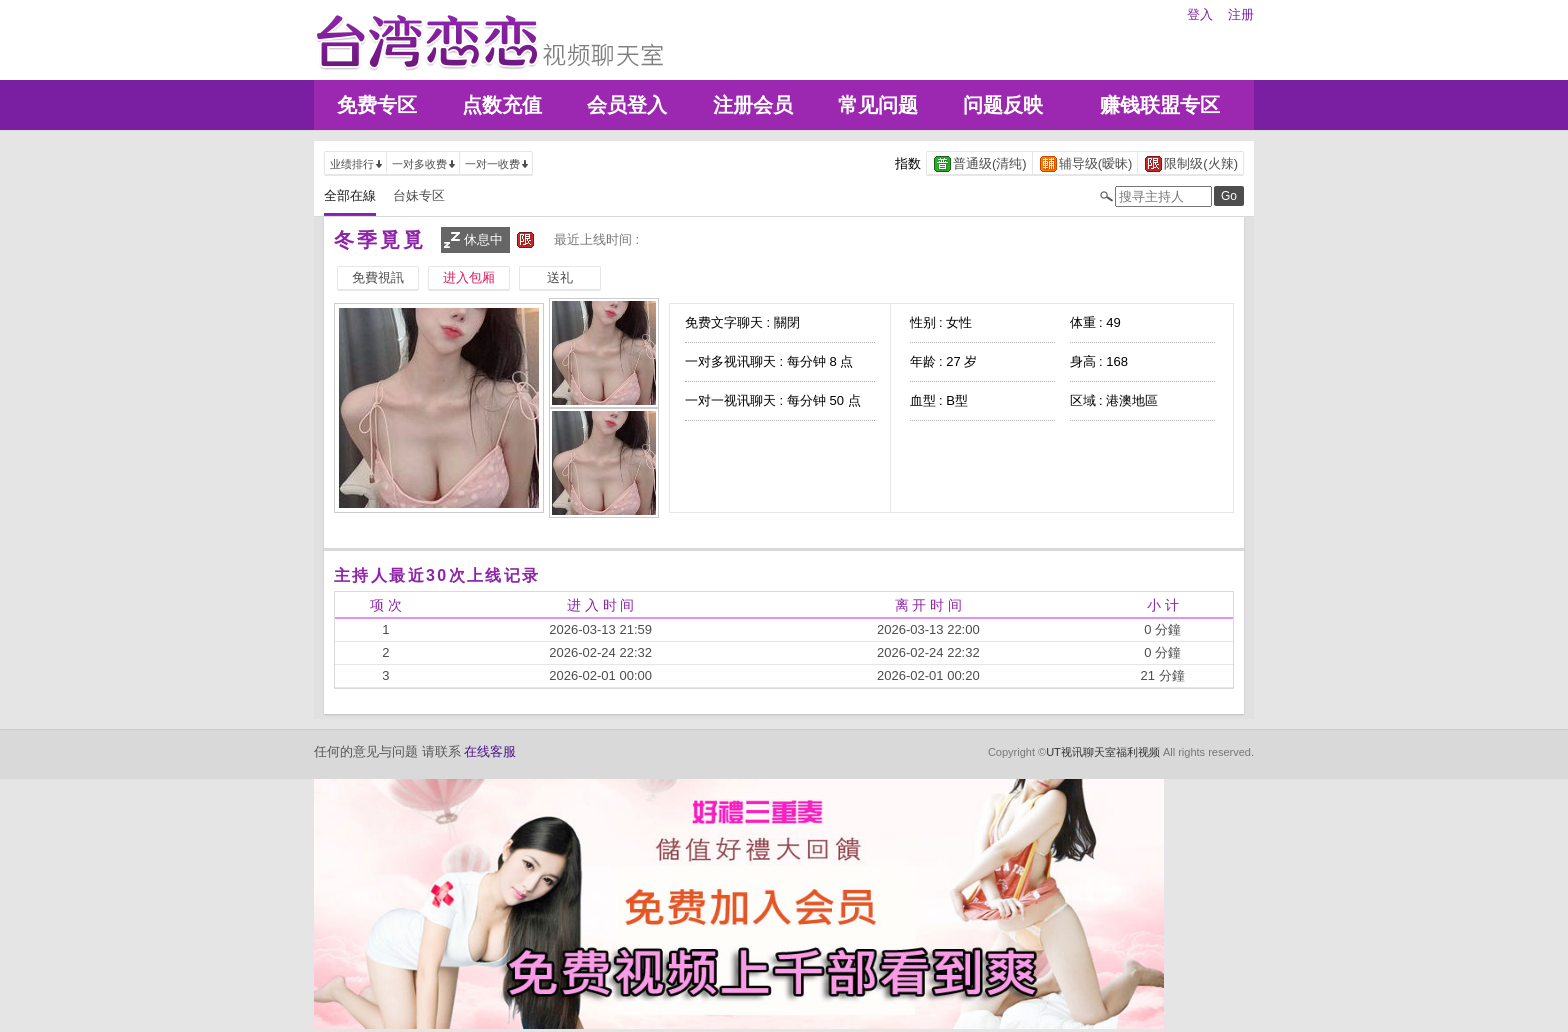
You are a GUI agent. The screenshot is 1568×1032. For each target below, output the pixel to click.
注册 (1241, 14)
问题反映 (1003, 105)
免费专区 (377, 105)
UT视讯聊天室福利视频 (1103, 752)
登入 (1200, 14)
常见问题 (878, 105)
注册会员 (753, 105)
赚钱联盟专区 (1160, 105)
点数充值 (502, 105)
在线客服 (490, 751)
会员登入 (627, 105)
